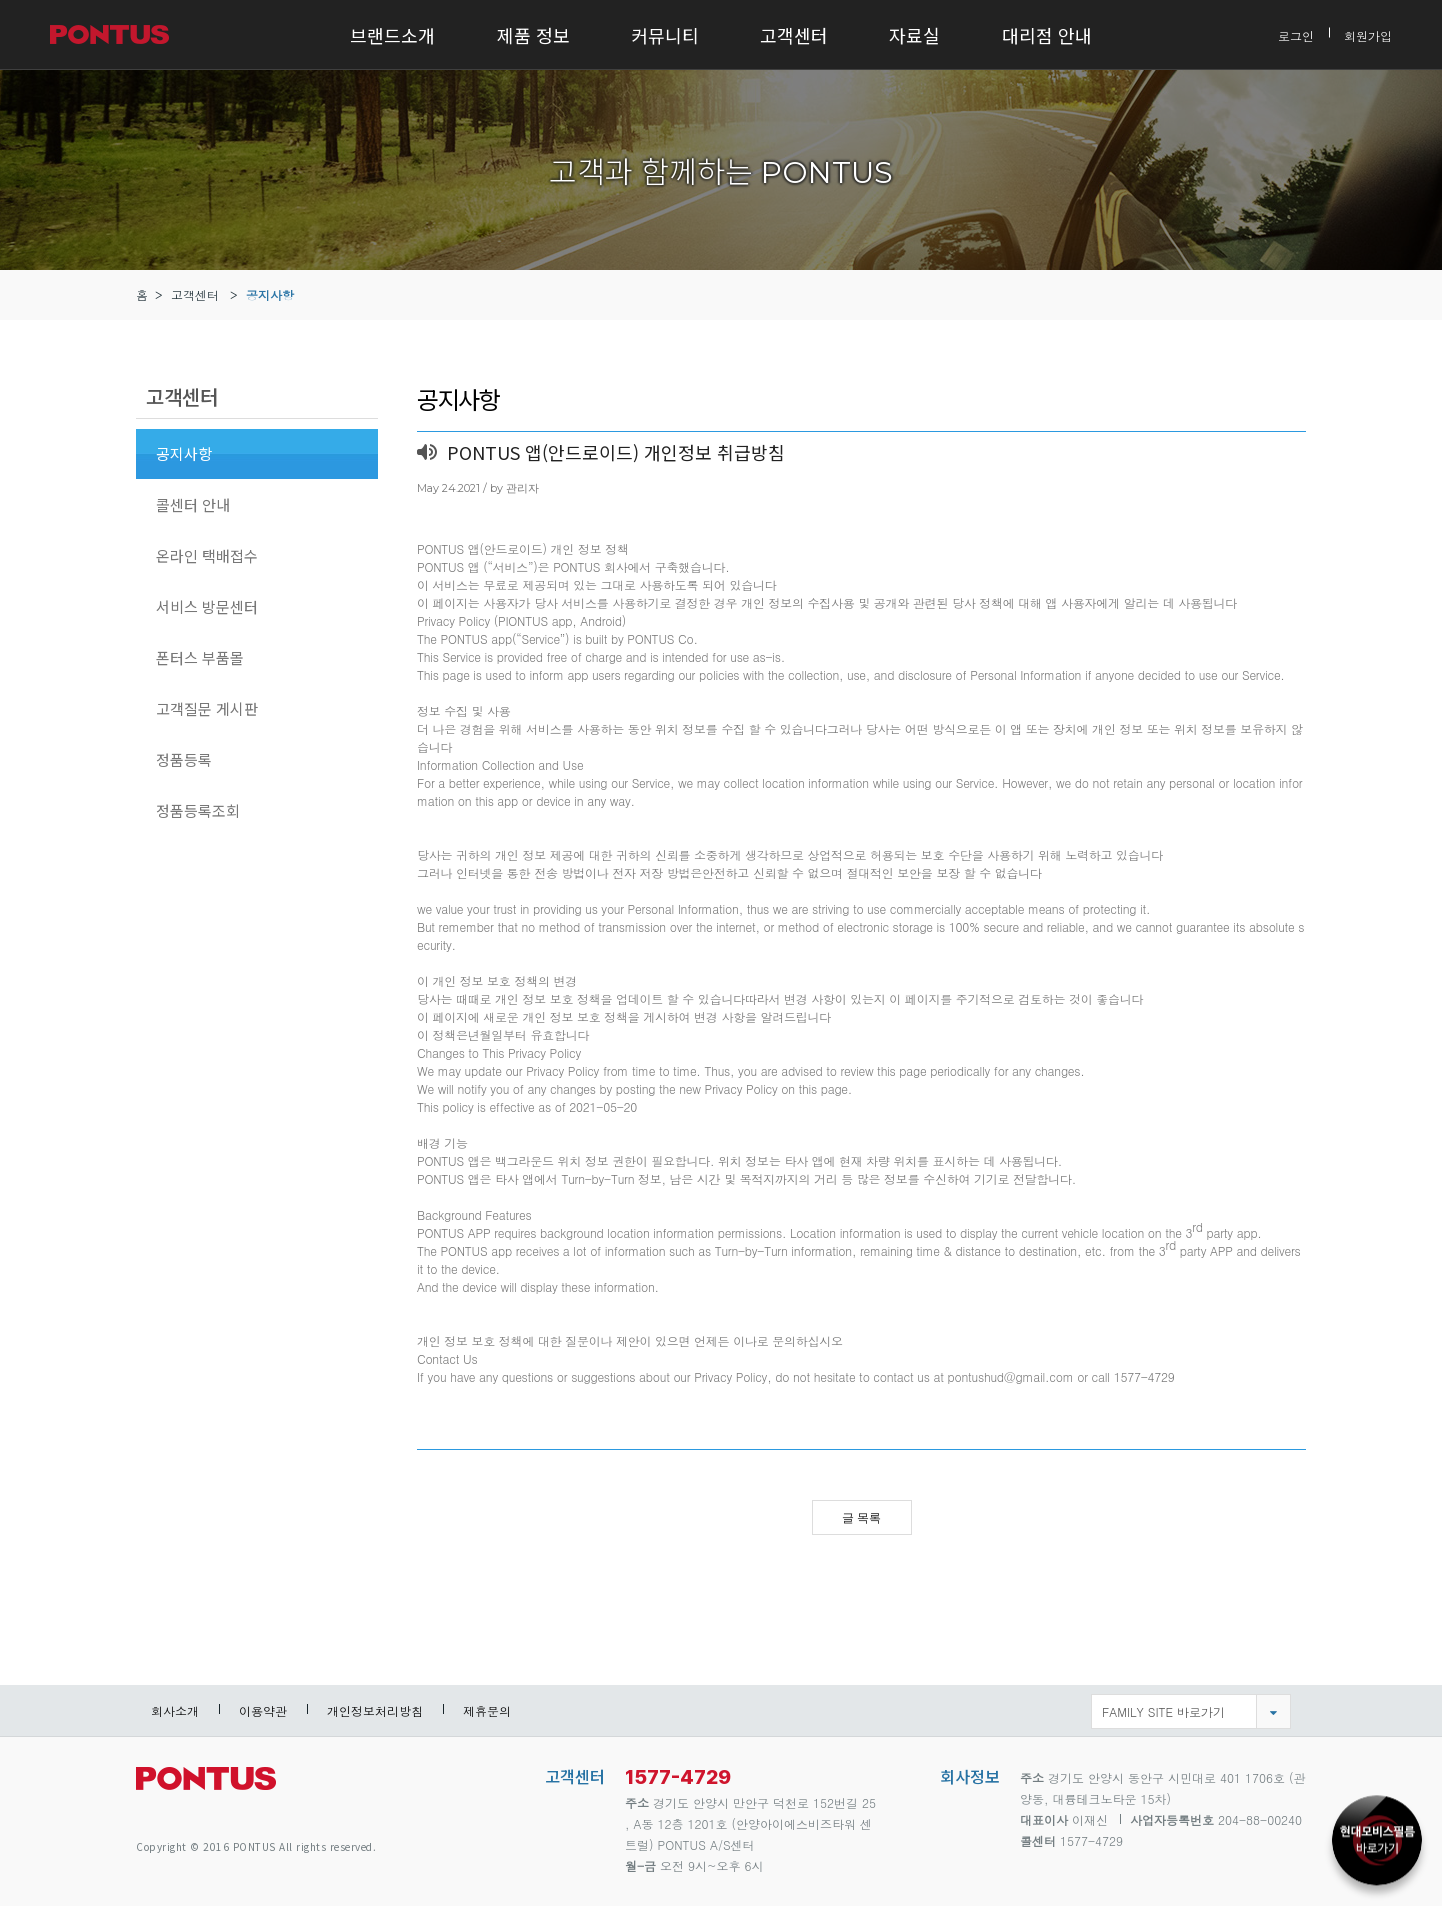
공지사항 (270, 294)
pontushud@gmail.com (1011, 1376)
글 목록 (861, 1518)
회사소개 (175, 1710)
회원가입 (1368, 34)
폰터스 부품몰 (200, 657)
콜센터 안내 (193, 504)
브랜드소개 (392, 35)
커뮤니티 (665, 35)
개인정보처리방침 (375, 1710)
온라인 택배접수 (207, 555)
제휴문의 (487, 1710)
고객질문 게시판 (207, 708)
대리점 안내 (1047, 35)
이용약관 (263, 1710)
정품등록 (184, 759)
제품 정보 (533, 35)
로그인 (1296, 34)
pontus (206, 1786)
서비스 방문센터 (207, 606)
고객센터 (794, 35)
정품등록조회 (198, 810)
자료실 (914, 35)
